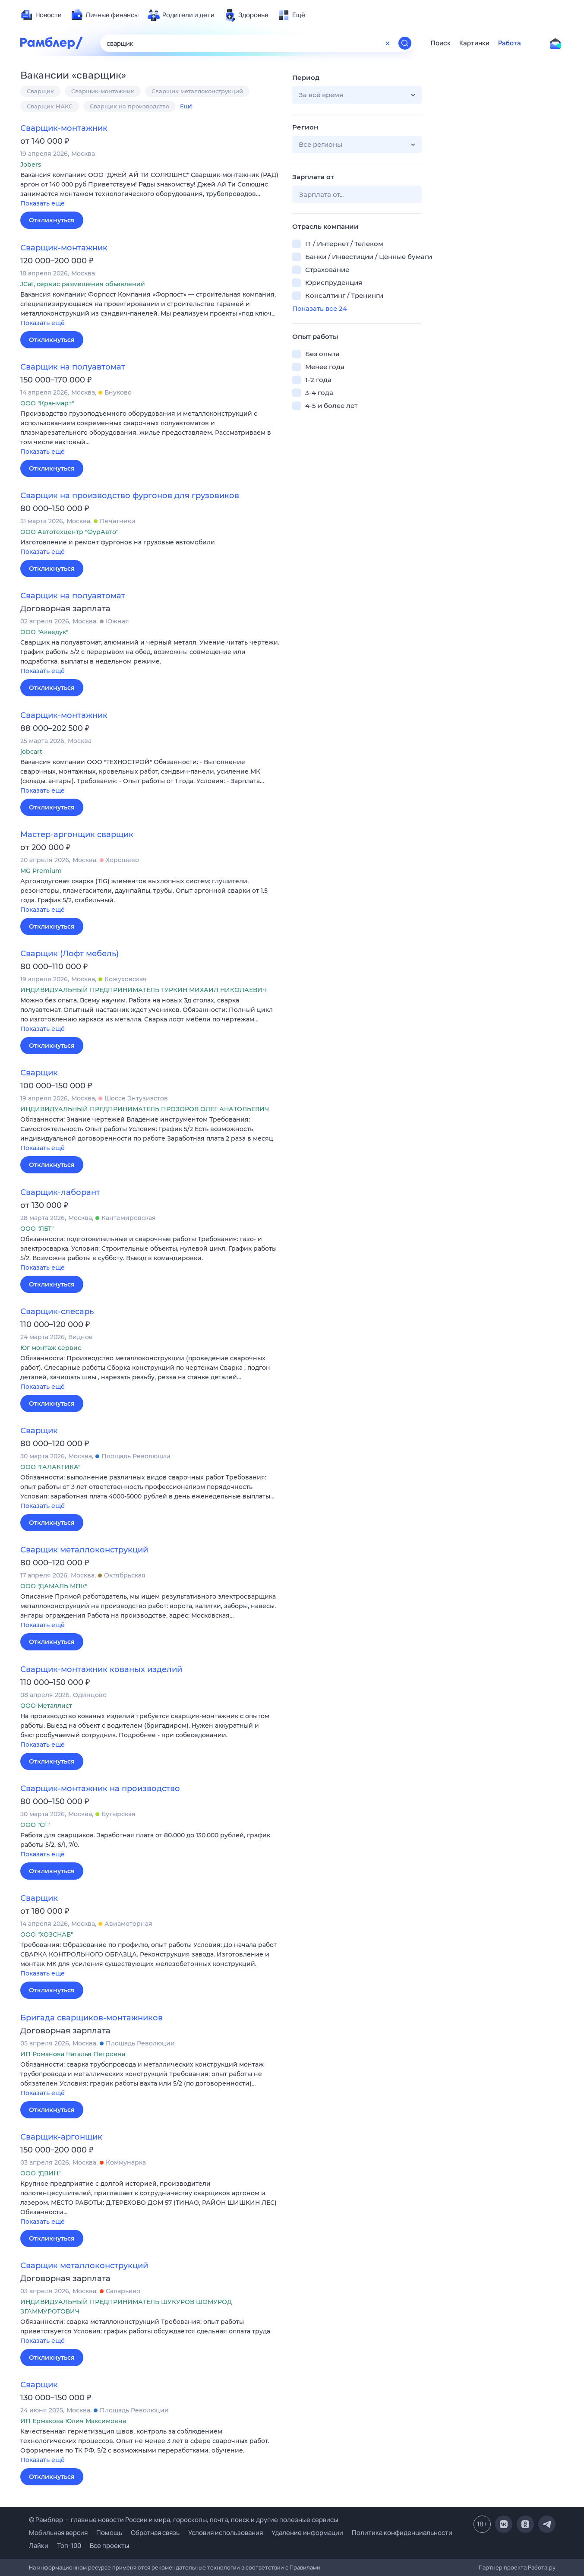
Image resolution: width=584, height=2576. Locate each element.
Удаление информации (307, 2532)
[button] (149, 189)
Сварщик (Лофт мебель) (69, 953)
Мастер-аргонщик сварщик (76, 834)
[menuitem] (41, 15)
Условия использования (225, 2532)
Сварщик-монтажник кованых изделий (101, 1669)
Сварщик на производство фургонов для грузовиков (129, 495)
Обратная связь (155, 2532)
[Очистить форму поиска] (387, 43)
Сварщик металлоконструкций (197, 91)
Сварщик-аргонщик (61, 2137)
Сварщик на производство (129, 106)
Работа (509, 43)
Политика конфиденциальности (402, 2532)
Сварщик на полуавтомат (72, 367)
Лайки (38, 2545)
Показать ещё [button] (42, 203)
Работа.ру (542, 2567)
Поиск (441, 43)
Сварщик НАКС (50, 106)
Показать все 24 (319, 308)
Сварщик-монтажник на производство (100, 1788)
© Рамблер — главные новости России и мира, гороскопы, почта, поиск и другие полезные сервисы (183, 2519)
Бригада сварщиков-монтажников (91, 2018)
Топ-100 (69, 2545)
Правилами (305, 2567)
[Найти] (405, 43)
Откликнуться (52, 220)
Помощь (109, 2532)
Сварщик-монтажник (102, 91)
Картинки (474, 43)
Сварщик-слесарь (57, 1311)
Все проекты (109, 2545)
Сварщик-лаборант (60, 1192)
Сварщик (40, 91)
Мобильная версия (58, 2532)
